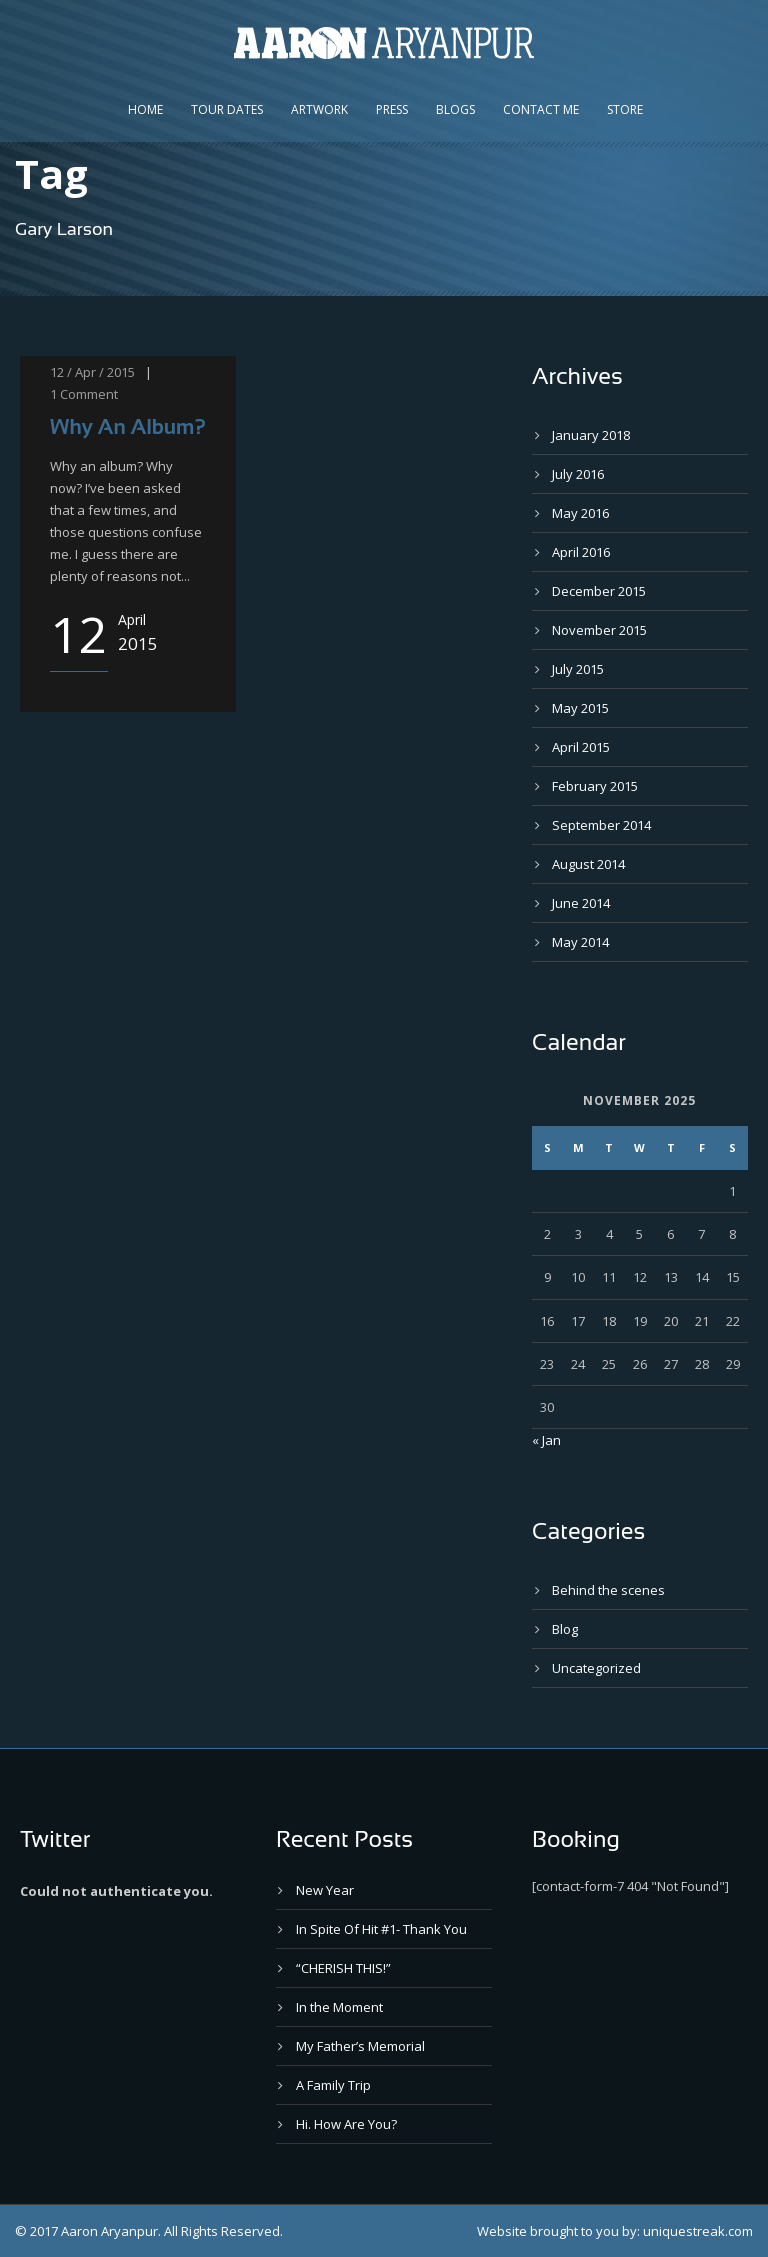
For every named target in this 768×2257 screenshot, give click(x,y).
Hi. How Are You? (346, 2124)
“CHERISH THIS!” (343, 1968)
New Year (325, 1890)
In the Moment (339, 2007)
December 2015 (599, 591)
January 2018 (591, 435)
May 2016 (580, 513)
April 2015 (581, 747)
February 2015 (595, 786)
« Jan (546, 1440)
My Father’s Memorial (360, 2046)
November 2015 (599, 630)
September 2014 (601, 825)
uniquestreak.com (698, 2231)
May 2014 (580, 942)
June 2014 (581, 903)
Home (145, 109)
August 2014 (588, 864)
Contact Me (541, 109)
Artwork (319, 109)
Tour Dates (227, 109)
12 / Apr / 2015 (92, 372)
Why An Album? (128, 426)
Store (625, 109)
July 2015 (578, 669)
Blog (565, 1629)
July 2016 (578, 474)
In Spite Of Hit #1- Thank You (381, 1929)
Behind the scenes (608, 1590)
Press (392, 109)
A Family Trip (333, 2085)
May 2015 (580, 708)
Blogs (455, 109)
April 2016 (581, 552)
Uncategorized (596, 1668)
